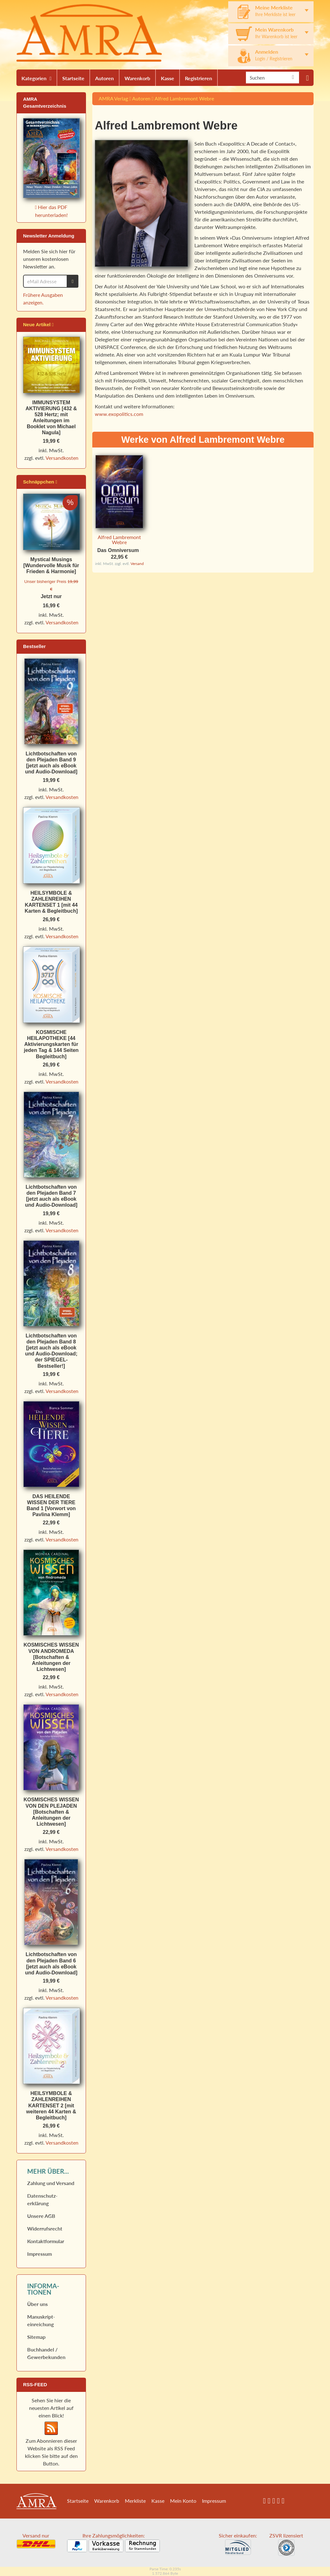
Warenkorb (137, 78)
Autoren (104, 78)
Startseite (73, 78)
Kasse (167, 78)
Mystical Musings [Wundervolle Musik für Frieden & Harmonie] (51, 565)
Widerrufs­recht (44, 2228)
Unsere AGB (41, 2216)
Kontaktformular (45, 2241)
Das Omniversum (118, 550)
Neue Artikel (38, 324)
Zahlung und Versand (50, 2183)
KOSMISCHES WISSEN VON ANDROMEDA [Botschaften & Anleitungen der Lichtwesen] (51, 1657)
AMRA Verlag (113, 98)
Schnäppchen (40, 481)
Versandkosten (62, 458)
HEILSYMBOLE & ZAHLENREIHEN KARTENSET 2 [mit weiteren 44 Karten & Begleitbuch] (51, 2105)
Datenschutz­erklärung (42, 2199)
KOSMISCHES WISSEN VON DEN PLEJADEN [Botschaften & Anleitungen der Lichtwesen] (51, 1812)
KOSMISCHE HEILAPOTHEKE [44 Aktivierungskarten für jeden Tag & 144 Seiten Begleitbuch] (51, 1044)
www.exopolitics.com (119, 414)
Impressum (39, 2254)
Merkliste (135, 2501)
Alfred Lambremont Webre (184, 98)
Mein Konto (183, 2501)
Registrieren (198, 78)
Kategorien (33, 78)
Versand (137, 563)
